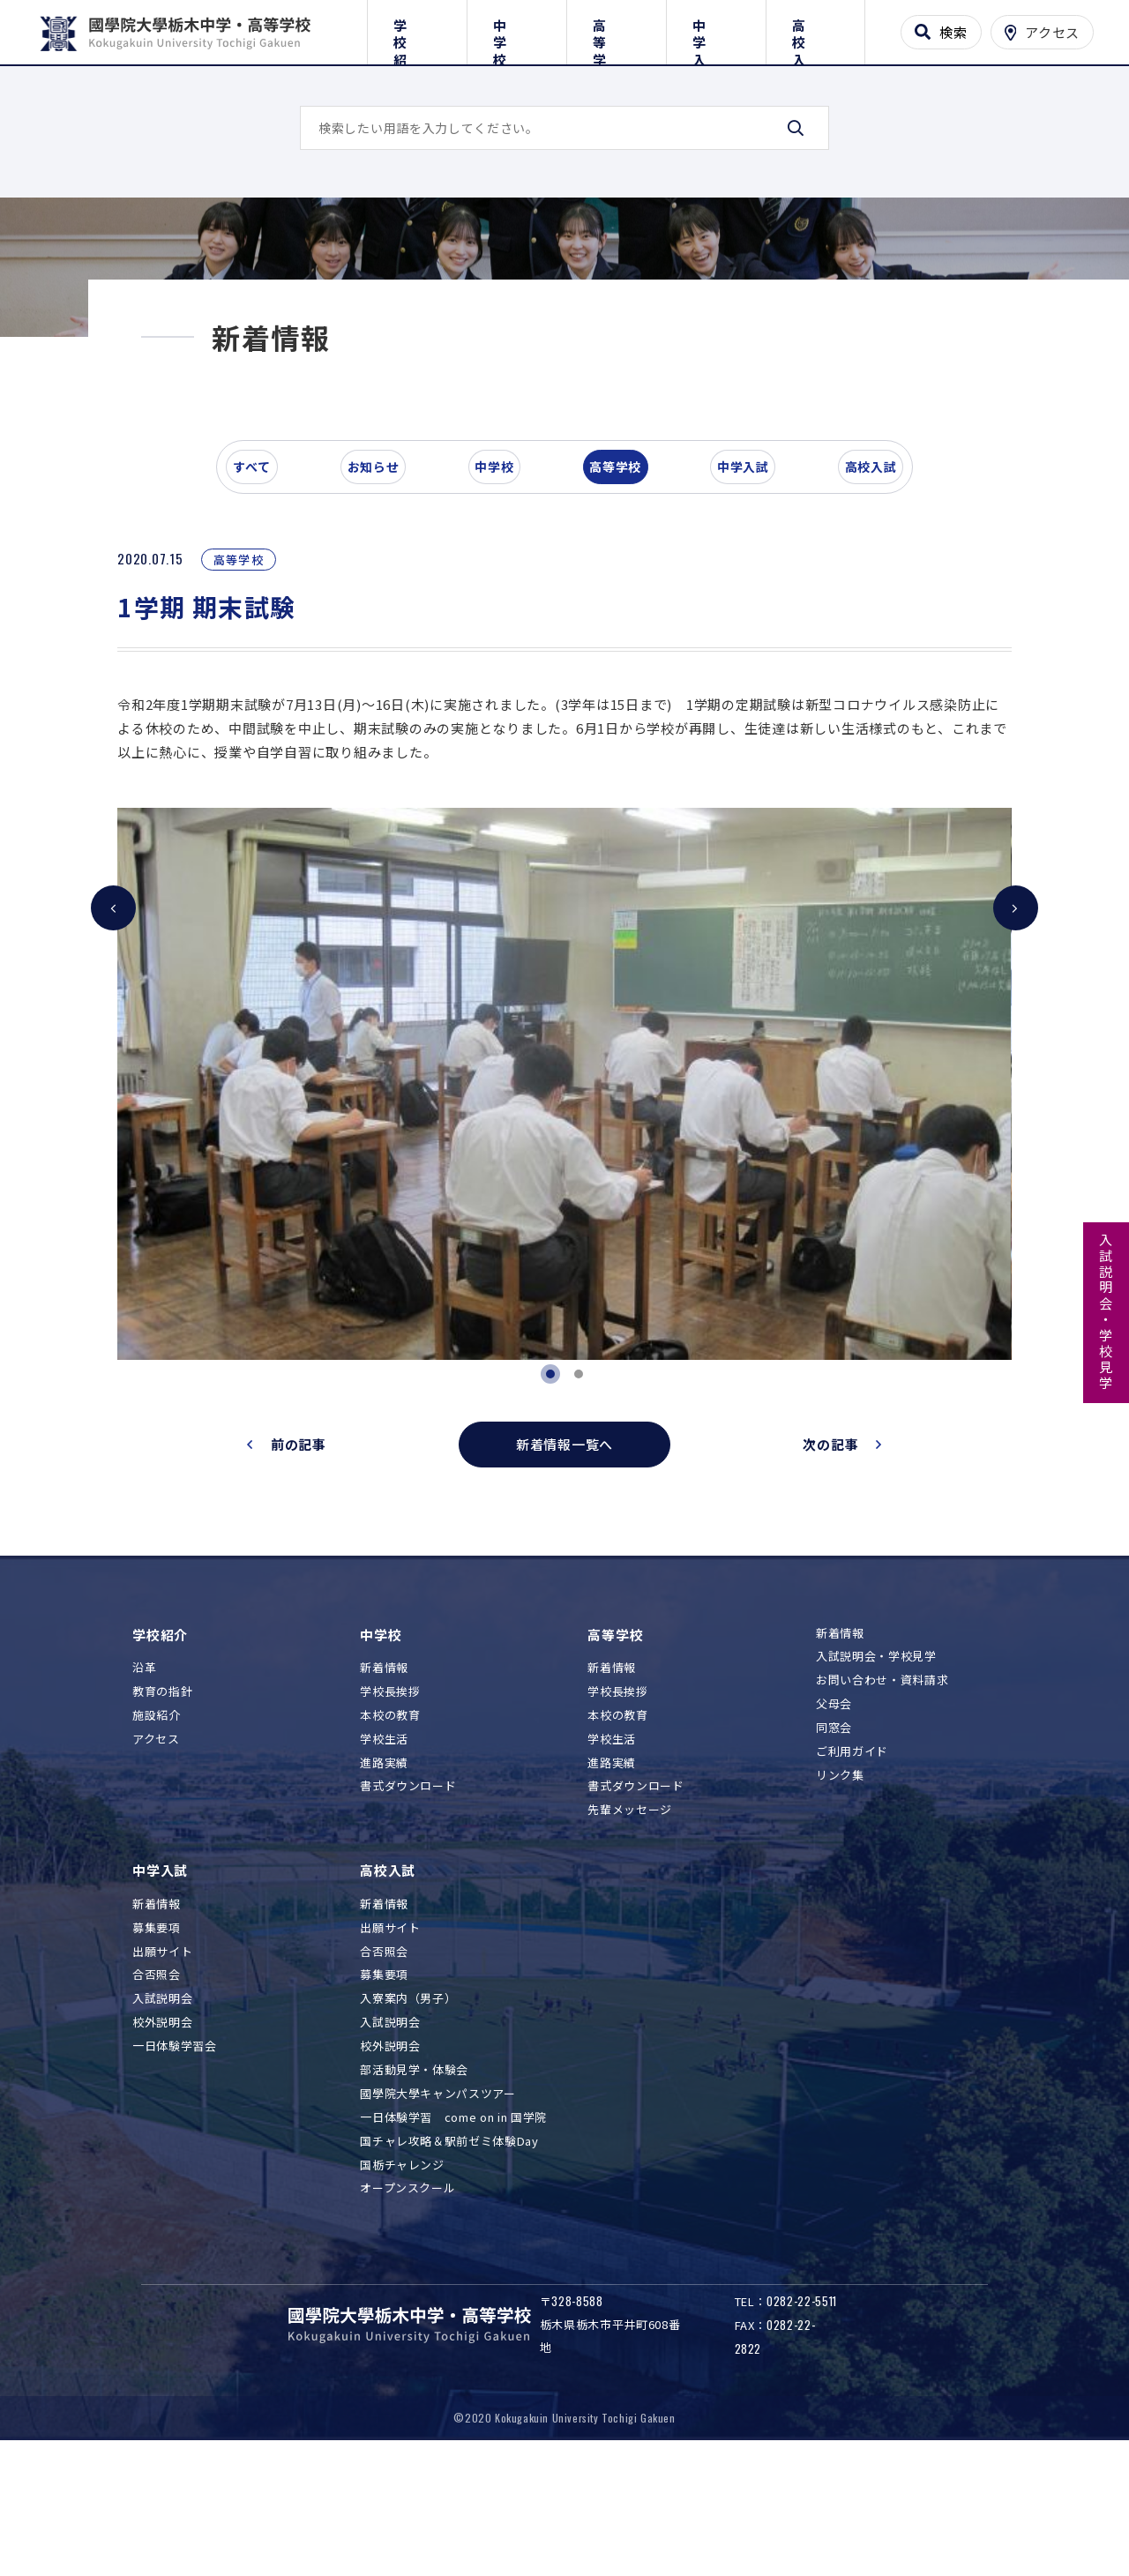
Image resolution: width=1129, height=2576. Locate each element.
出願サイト (162, 2072)
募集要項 (156, 2048)
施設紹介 (156, 1835)
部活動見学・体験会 (414, 2191)
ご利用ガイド (852, 1872)
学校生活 (384, 1859)
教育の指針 (162, 1811)
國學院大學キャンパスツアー (437, 2213)
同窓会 (834, 1848)
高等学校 (616, 28)
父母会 (834, 1825)
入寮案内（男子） (408, 2119)
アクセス (156, 1859)
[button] (141, 1195)
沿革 (144, 1788)
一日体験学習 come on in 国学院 (453, 2237)
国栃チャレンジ (402, 2285)
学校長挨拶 (390, 1811)
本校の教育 (390, 1835)
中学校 (516, 28)
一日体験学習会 (174, 2167)
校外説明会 (162, 2143)
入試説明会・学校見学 (1106, 1312)
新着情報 (384, 1788)
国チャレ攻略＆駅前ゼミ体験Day (449, 2261)
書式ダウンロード (408, 1907)
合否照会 (156, 2095)
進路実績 (384, 1883)
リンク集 (840, 1895)
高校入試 (815, 28)
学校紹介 (417, 28)
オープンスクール (407, 2309)
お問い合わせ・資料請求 (882, 1801)
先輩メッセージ (629, 1930)
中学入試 (716, 28)
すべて (263, 612)
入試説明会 (162, 2119)
